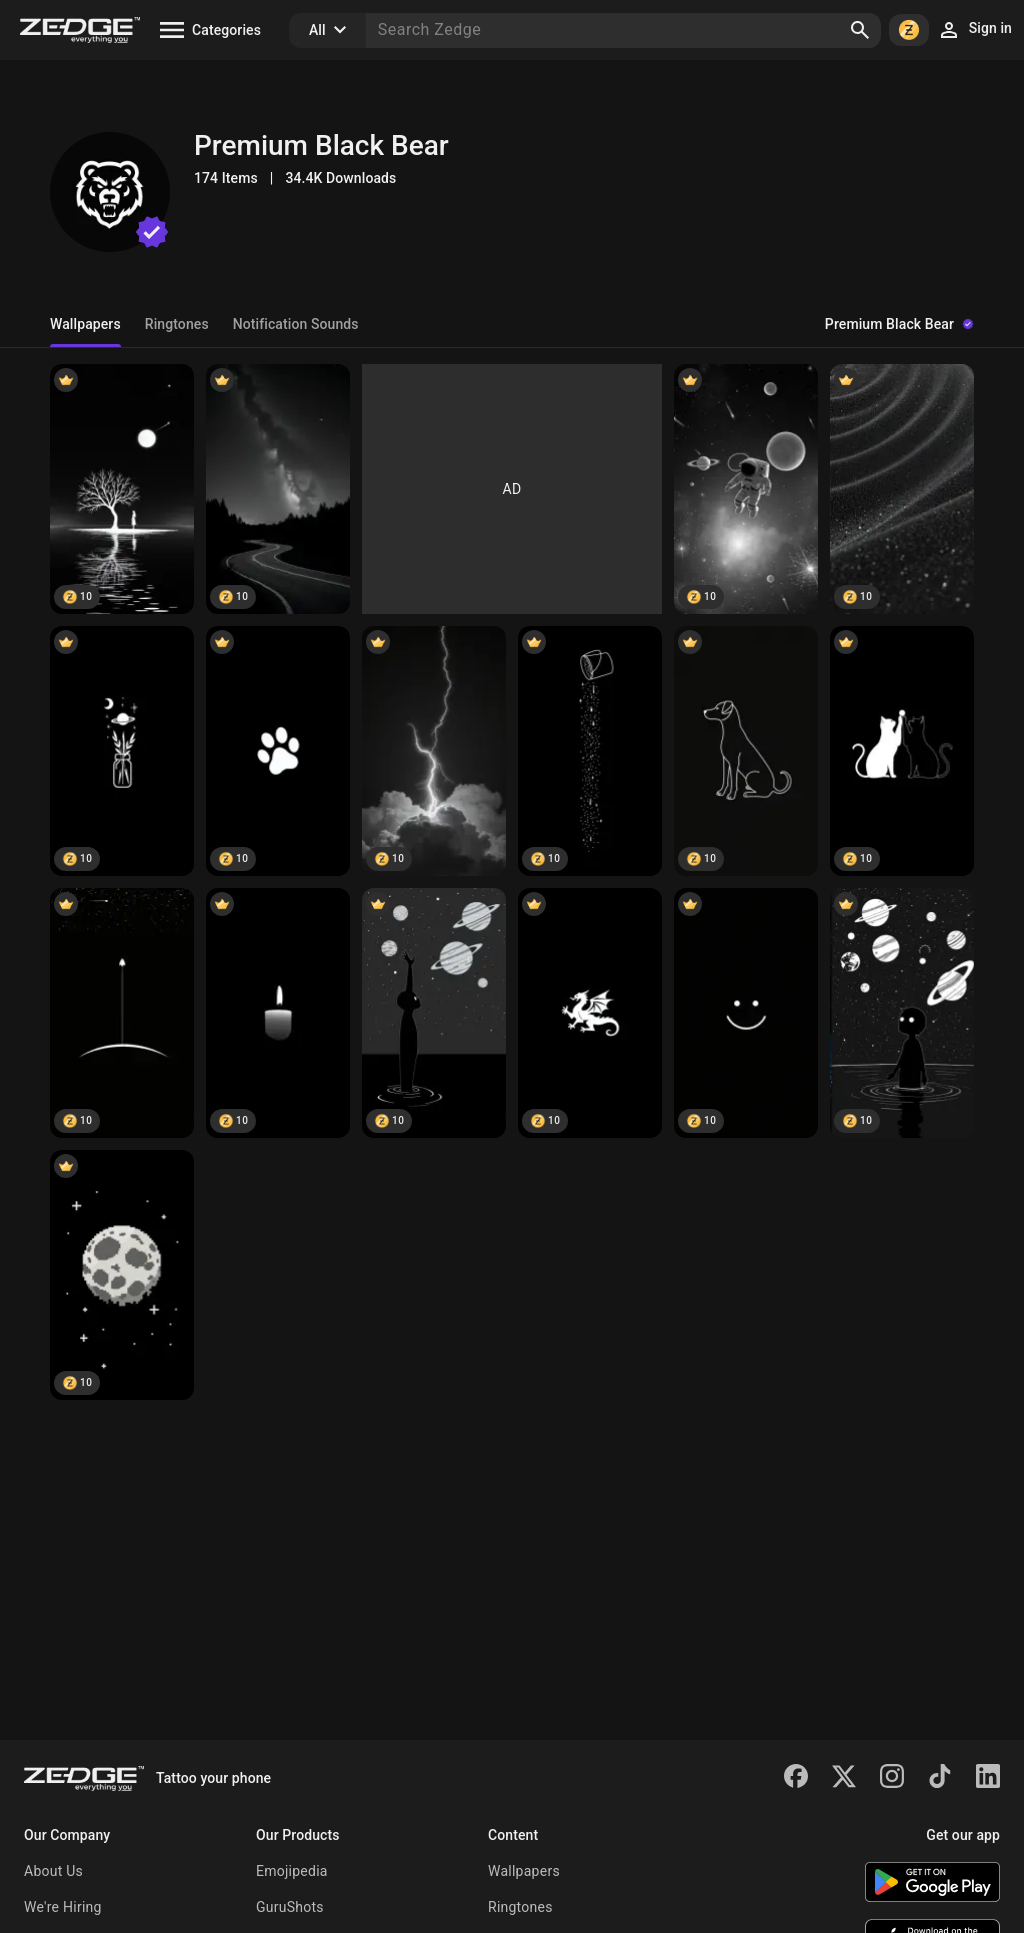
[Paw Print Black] (278, 751)
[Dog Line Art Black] (746, 751)
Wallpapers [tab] (85, 324)
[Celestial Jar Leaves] (122, 751)
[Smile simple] (746, 1013)
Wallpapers (524, 1871)
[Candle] (278, 1013)
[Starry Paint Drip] (590, 751)
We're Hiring (63, 1907)
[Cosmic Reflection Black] (902, 1013)
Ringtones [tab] (177, 324)
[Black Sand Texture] (902, 489)
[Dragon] (590, 1013)
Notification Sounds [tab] (296, 324)
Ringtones (520, 1907)
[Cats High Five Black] (902, 751)
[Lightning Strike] (434, 751)
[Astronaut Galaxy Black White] (746, 489)
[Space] (434, 1013)
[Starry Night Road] (278, 489)
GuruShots (290, 1907)
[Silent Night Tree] (122, 489)
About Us (53, 1871)
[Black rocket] (122, 1013)
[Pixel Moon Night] (122, 1275)
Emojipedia (292, 1871)
